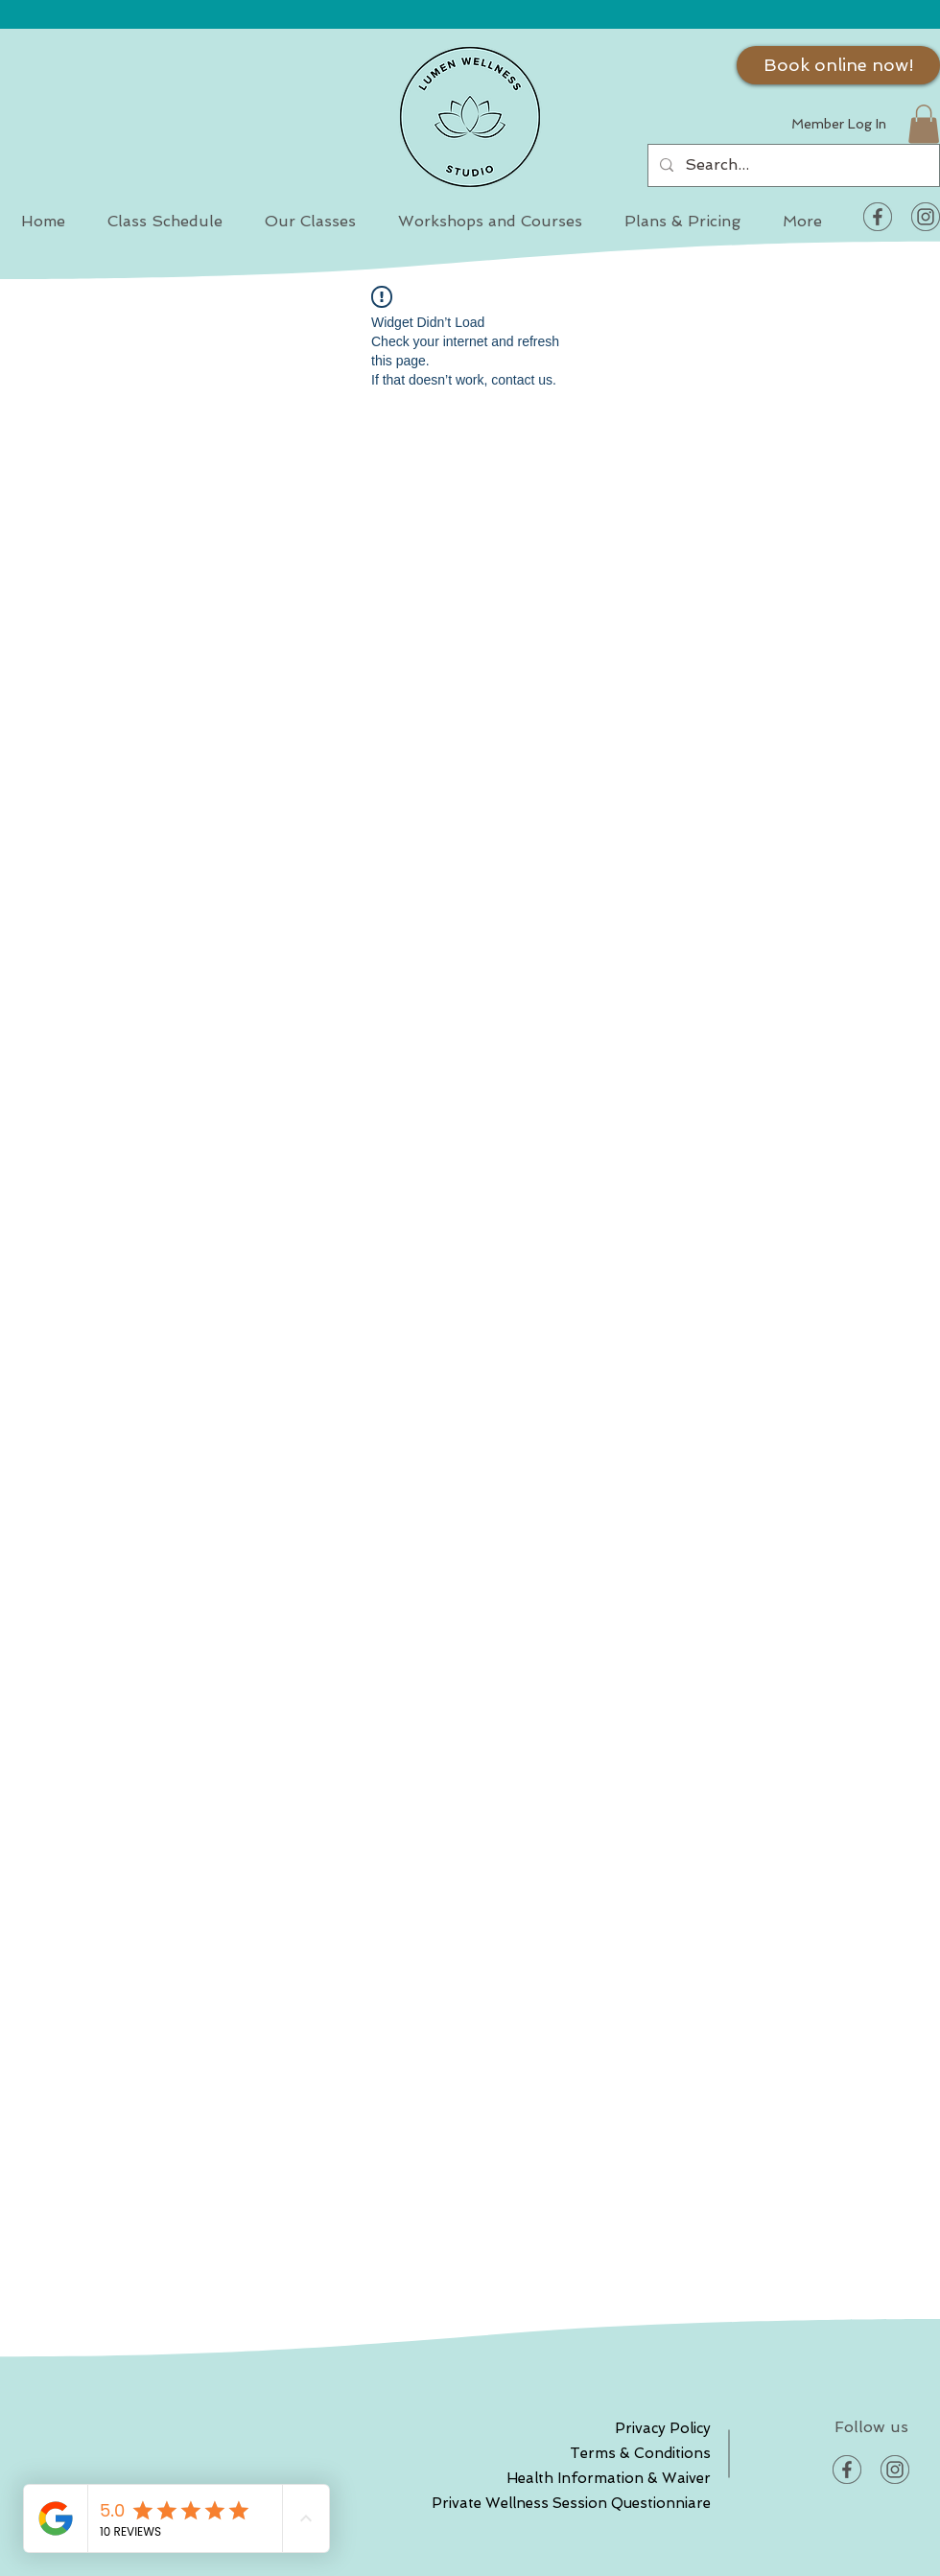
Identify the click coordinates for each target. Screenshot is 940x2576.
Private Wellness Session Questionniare (643, 2503)
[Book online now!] (838, 65)
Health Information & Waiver (643, 2478)
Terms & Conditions (643, 2453)
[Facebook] (877, 216)
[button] (923, 124)
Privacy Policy (663, 2428)
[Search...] (792, 165)
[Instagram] (925, 216)
